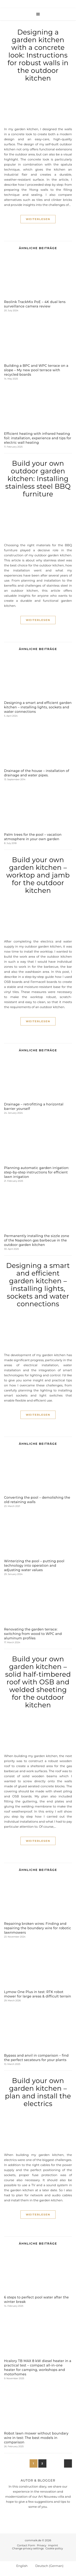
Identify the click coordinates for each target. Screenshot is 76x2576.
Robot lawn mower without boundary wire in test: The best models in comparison (36, 2437)
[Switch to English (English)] (20, 2566)
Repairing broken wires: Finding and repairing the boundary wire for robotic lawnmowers (37, 1928)
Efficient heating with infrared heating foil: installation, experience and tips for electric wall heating (37, 438)
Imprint (53, 2545)
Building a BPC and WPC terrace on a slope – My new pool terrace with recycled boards (36, 370)
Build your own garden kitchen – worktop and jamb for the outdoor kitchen (38, 875)
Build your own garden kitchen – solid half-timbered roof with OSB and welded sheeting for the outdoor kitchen (38, 1682)
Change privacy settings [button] (28, 2548)
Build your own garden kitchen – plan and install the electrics (38, 2092)
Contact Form (26, 2545)
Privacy (41, 2545)
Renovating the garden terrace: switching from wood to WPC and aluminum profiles (33, 1633)
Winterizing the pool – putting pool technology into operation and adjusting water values (34, 1565)
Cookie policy (54, 2548)
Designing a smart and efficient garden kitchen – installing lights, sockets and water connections (38, 707)
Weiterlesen (38, 219)
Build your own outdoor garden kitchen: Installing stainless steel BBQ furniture (38, 478)
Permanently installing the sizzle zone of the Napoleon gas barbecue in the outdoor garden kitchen (36, 1240)
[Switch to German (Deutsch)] (47, 2566)
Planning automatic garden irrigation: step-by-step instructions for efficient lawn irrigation (36, 1172)
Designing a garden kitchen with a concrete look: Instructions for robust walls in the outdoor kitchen (38, 55)
